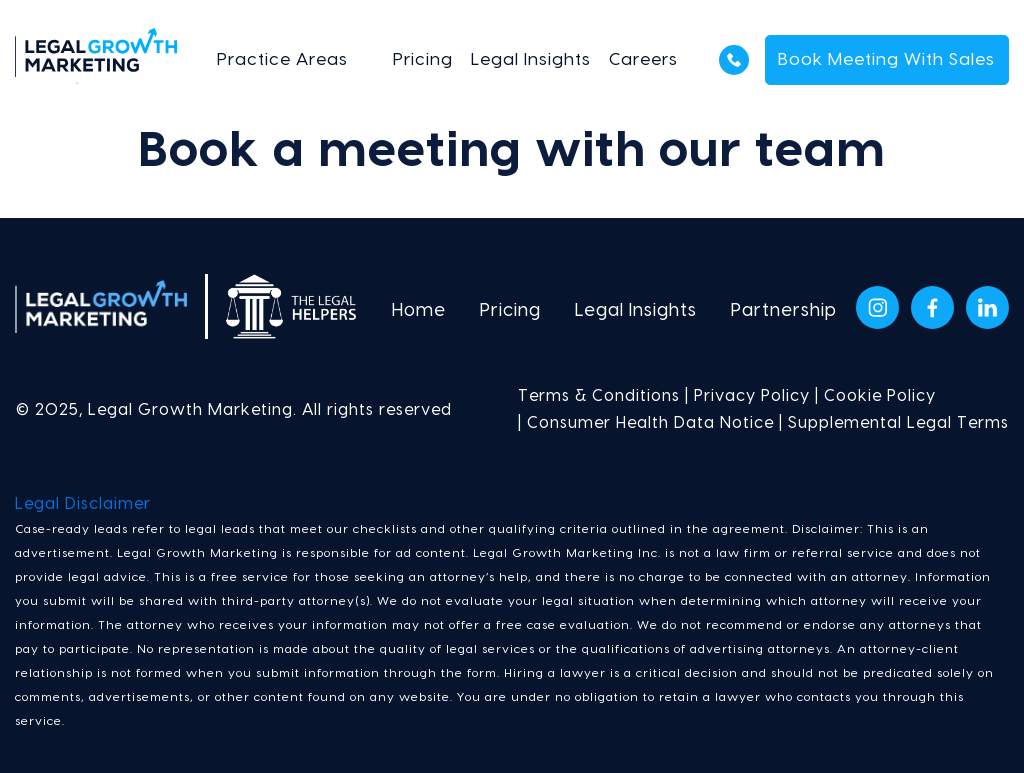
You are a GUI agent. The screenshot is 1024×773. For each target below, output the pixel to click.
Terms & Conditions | (603, 396)
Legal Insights (531, 59)
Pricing (423, 59)
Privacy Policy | (754, 396)
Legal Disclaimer (83, 504)
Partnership (784, 310)
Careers (643, 59)
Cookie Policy (880, 396)
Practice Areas (282, 59)
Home (419, 310)
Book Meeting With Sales (886, 59)
